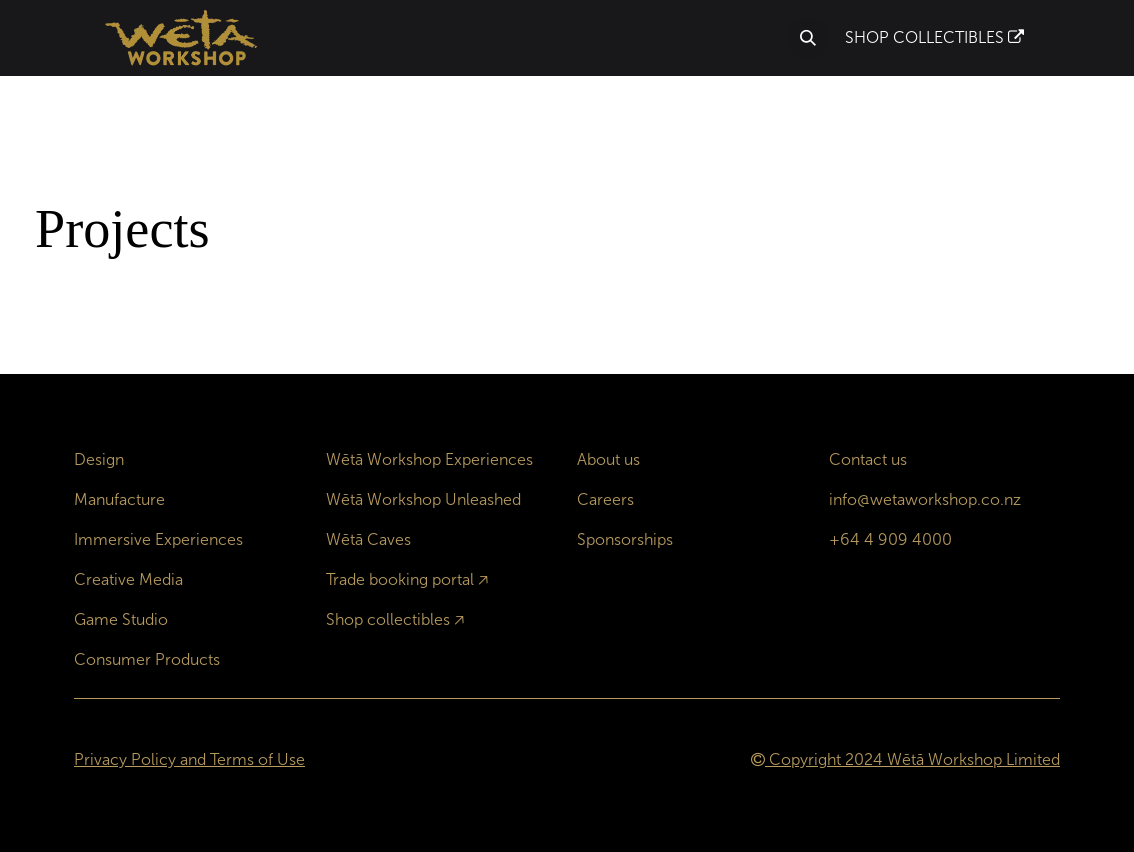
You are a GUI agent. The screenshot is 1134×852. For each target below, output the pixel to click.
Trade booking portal (400, 579)
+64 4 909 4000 (890, 539)
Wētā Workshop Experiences (429, 459)
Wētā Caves (368, 539)
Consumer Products (147, 659)
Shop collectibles (388, 619)
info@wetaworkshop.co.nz (925, 499)
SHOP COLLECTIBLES (934, 37)
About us (608, 459)
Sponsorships (625, 539)
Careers (605, 499)
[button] (808, 38)
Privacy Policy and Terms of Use (189, 759)
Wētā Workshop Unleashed (423, 499)
